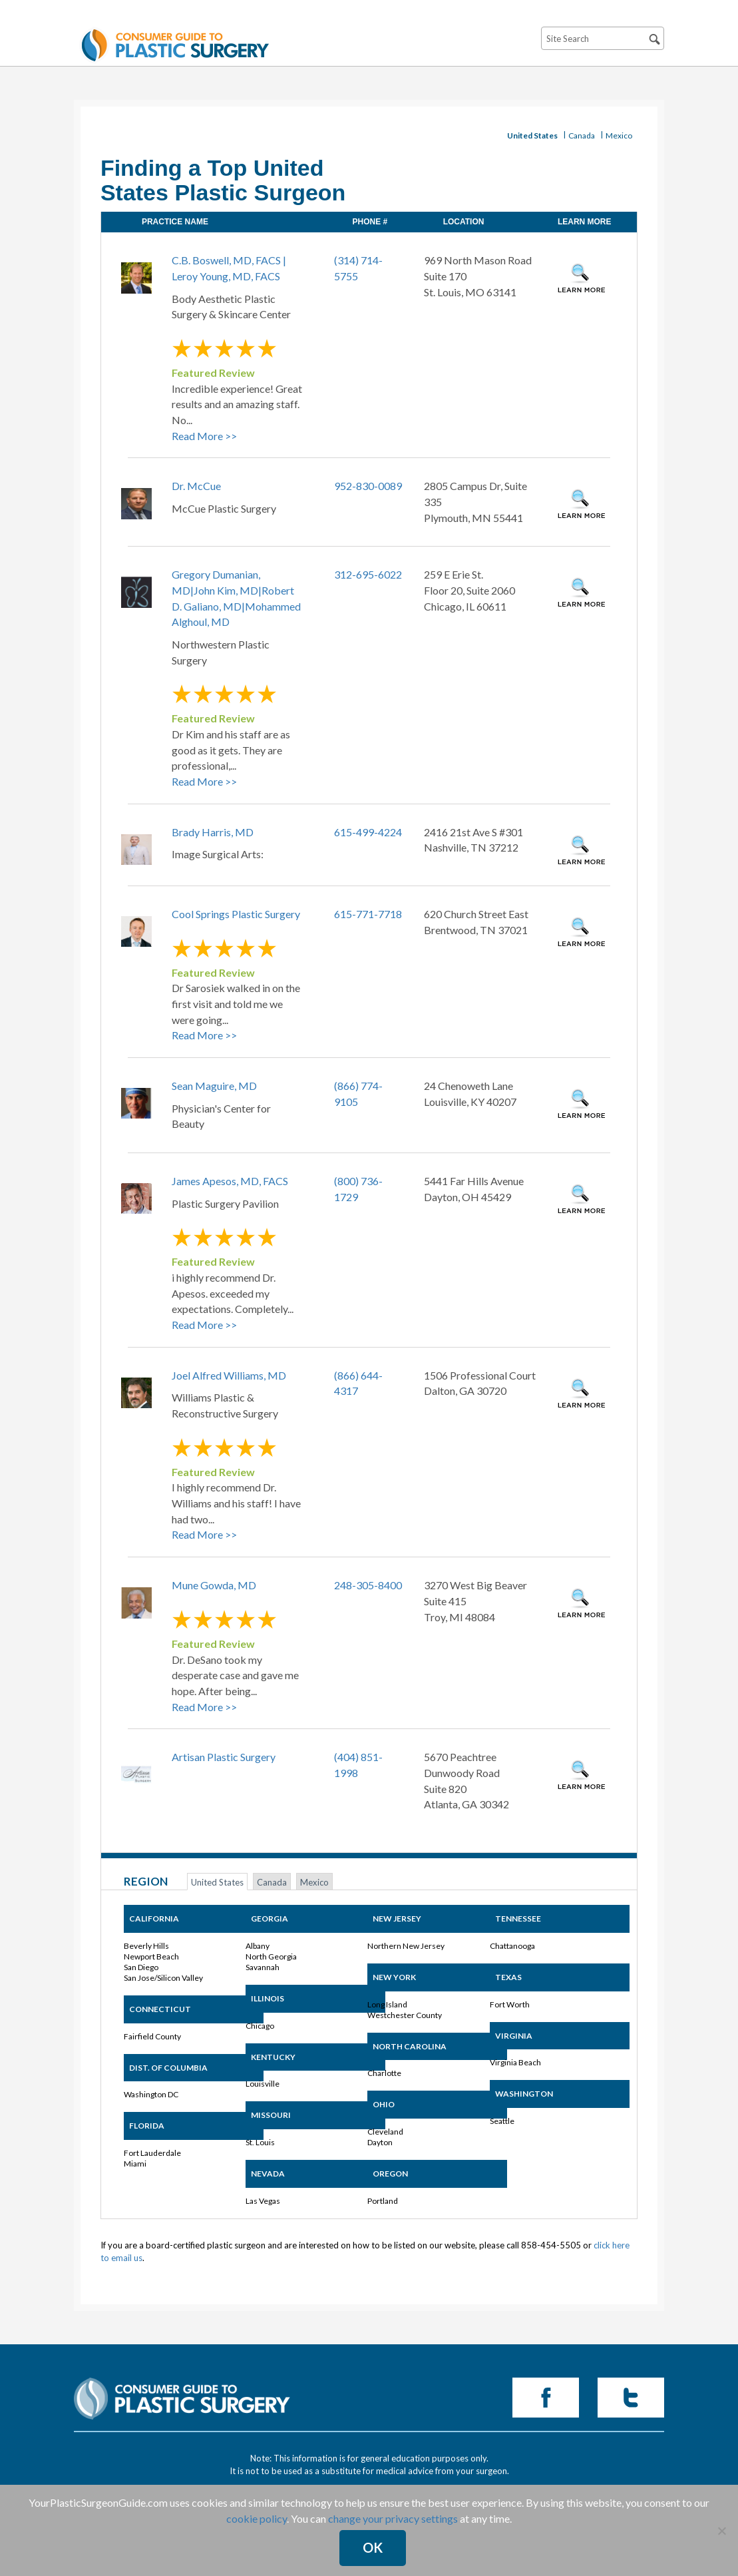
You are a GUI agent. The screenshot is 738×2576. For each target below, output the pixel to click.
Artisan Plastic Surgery (224, 1756)
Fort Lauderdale (152, 2153)
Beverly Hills (146, 1946)
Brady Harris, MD (213, 832)
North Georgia (271, 1956)
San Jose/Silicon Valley (163, 1978)
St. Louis (260, 2142)
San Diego (141, 1967)
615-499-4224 (368, 832)
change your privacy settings (393, 2518)
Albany (258, 1946)
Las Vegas (263, 2201)
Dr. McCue (196, 485)
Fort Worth (510, 2004)
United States (532, 135)
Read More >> (204, 435)
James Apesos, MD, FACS (230, 1180)
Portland (382, 2201)
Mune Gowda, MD (214, 1585)
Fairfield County (152, 2036)
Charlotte (384, 2073)
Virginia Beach (515, 2062)
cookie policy (256, 2518)
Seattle (502, 2121)
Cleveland (385, 2132)
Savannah (262, 1967)
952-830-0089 (368, 485)
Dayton (380, 2142)
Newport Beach (151, 1956)
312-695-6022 (368, 574)
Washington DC (151, 2094)
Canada (581, 135)
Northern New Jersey (406, 1946)
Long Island (387, 2004)
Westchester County (404, 2015)
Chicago (260, 2026)
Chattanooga (512, 1946)
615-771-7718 (368, 913)
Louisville (262, 2084)
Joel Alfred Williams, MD (229, 1375)
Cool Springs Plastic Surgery (236, 913)
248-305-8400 (368, 1585)
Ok (373, 2547)
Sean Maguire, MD (214, 1085)
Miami (135, 2164)
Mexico (619, 135)
